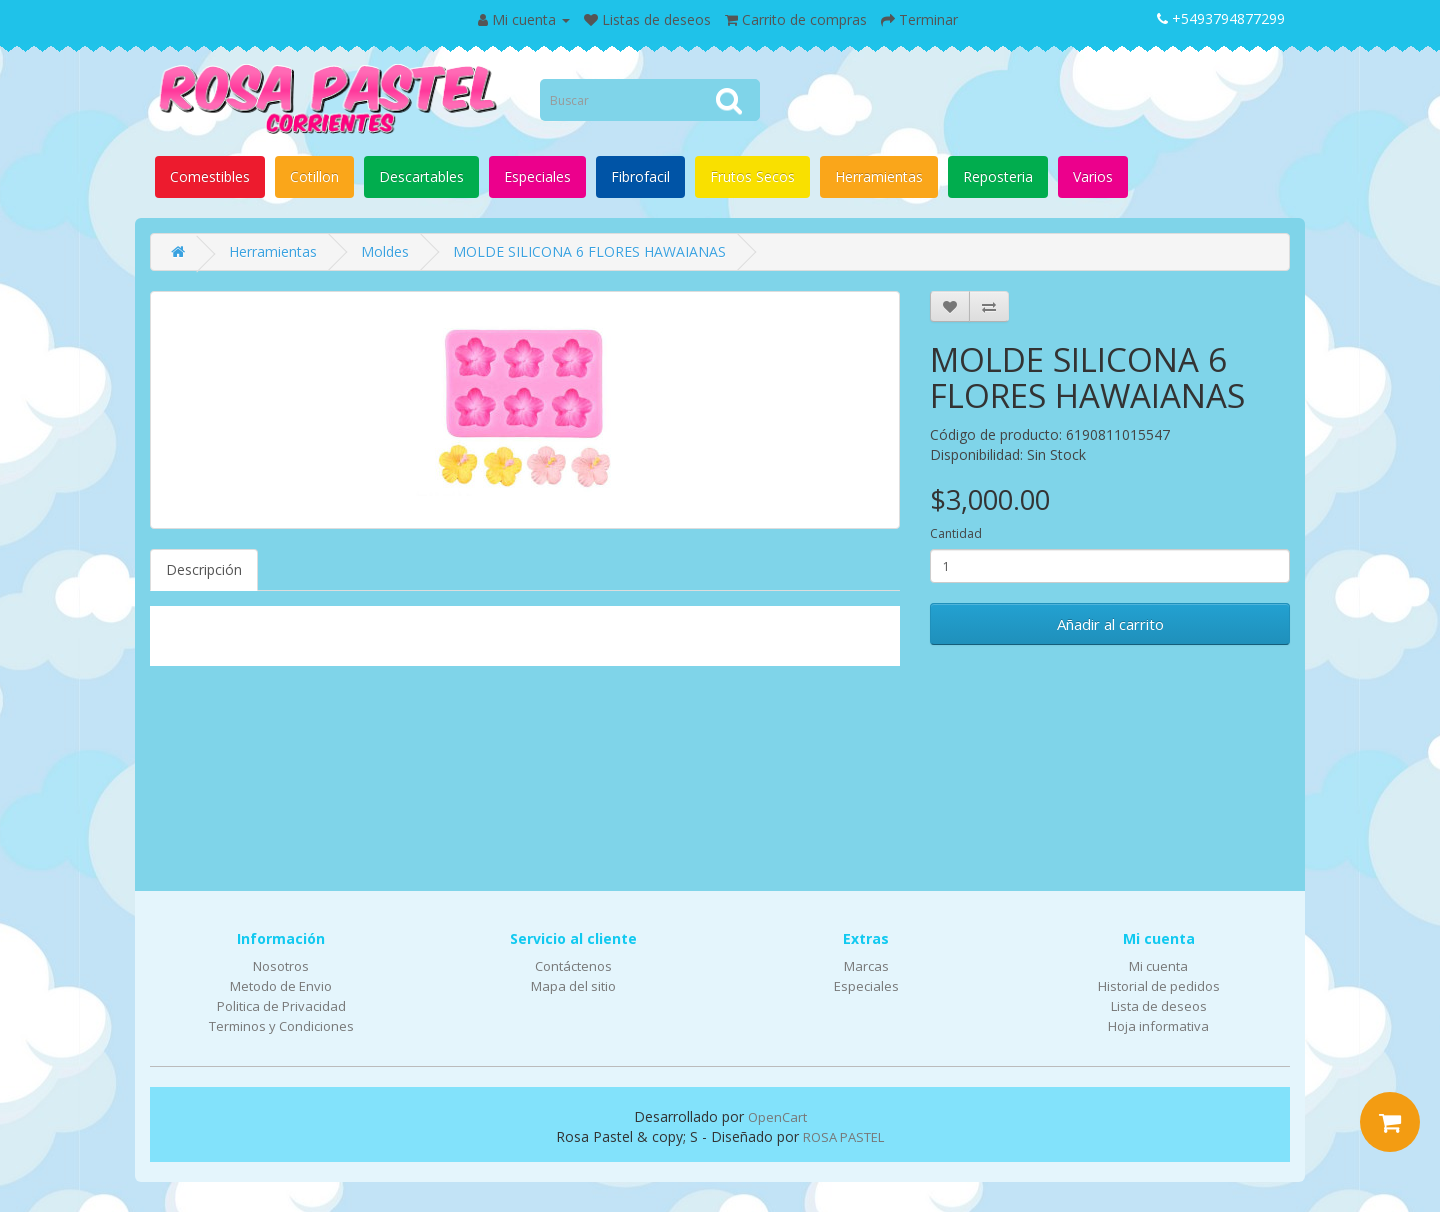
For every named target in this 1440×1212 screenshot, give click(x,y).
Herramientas (879, 176)
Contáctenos (573, 966)
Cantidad (956, 533)
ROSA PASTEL (843, 1137)
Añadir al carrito (1110, 624)
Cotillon (314, 176)
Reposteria (998, 176)
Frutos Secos (752, 176)
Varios (1093, 176)
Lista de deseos (1159, 1006)
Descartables (421, 176)
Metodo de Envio (281, 986)
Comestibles (210, 176)
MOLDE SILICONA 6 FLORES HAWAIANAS (589, 251)
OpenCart (777, 1117)
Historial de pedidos (1159, 986)
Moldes (385, 251)
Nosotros (281, 966)
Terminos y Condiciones (281, 1026)
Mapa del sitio (573, 986)
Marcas (866, 966)
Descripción (204, 569)
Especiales (537, 176)
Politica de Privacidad (281, 1006)
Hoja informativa (1158, 1026)
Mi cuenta (1158, 966)
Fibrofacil (640, 176)
